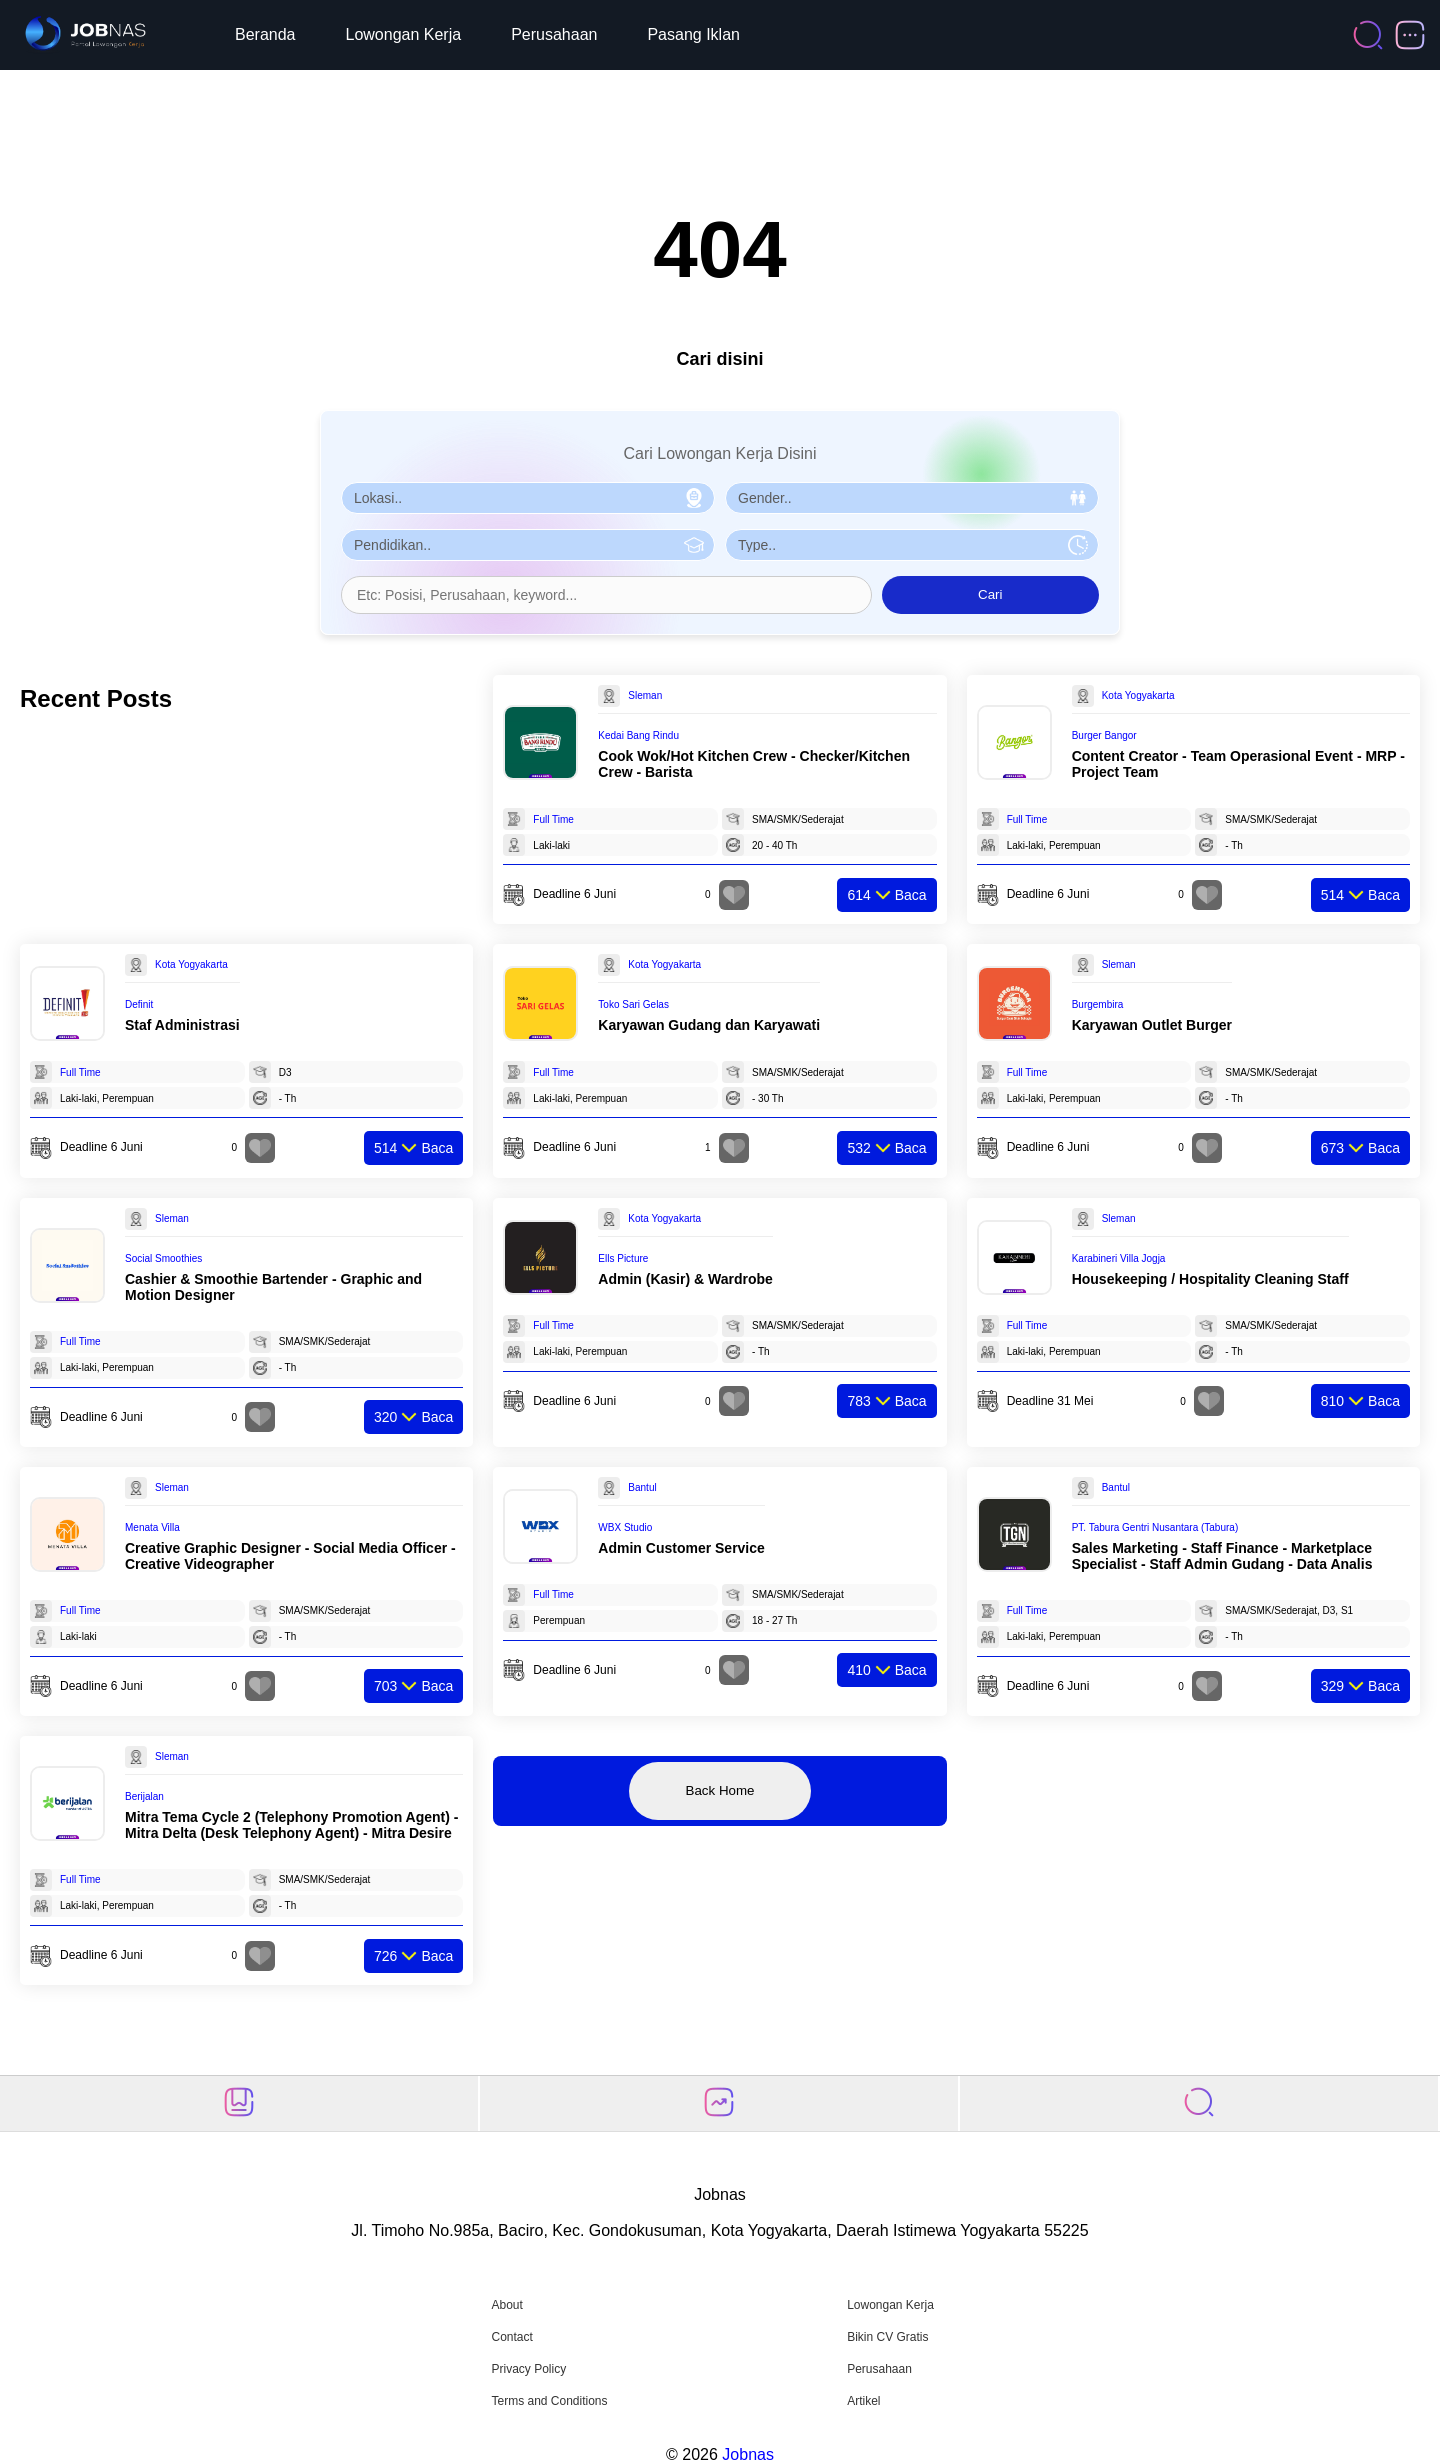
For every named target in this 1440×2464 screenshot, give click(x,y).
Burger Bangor (1104, 735)
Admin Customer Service (681, 1548)
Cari (990, 594)
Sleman (645, 695)
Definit (139, 1004)
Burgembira (1098, 1004)
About (506, 2305)
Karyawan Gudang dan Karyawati (709, 1025)
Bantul (642, 1487)
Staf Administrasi (182, 1025)
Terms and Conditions (549, 2401)
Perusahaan (554, 34)
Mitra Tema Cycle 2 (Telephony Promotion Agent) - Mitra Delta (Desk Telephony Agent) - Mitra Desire (291, 1825)
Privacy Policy (528, 2369)
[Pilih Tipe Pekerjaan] (912, 545)
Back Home (720, 1790)
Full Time (553, 819)
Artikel (863, 2401)
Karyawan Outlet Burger (1152, 1025)
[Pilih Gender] (912, 498)
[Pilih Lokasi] (528, 498)
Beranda (265, 34)
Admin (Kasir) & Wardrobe (685, 1279)
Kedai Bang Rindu (638, 735)
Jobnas (748, 2454)
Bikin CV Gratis (887, 2337)
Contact (511, 2337)
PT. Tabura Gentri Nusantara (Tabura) (1155, 1527)
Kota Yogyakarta (1138, 695)
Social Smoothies (163, 1258)
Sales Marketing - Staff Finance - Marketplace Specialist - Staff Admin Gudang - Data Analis (1222, 1556)
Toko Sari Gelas (633, 1004)
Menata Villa (152, 1527)
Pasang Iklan (693, 34)
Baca (886, 895)
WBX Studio (625, 1527)
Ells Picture (623, 1258)
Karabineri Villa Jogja (1119, 1258)
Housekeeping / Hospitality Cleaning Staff (1210, 1279)
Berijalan (144, 1796)
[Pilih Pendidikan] (528, 545)
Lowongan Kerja (404, 34)
